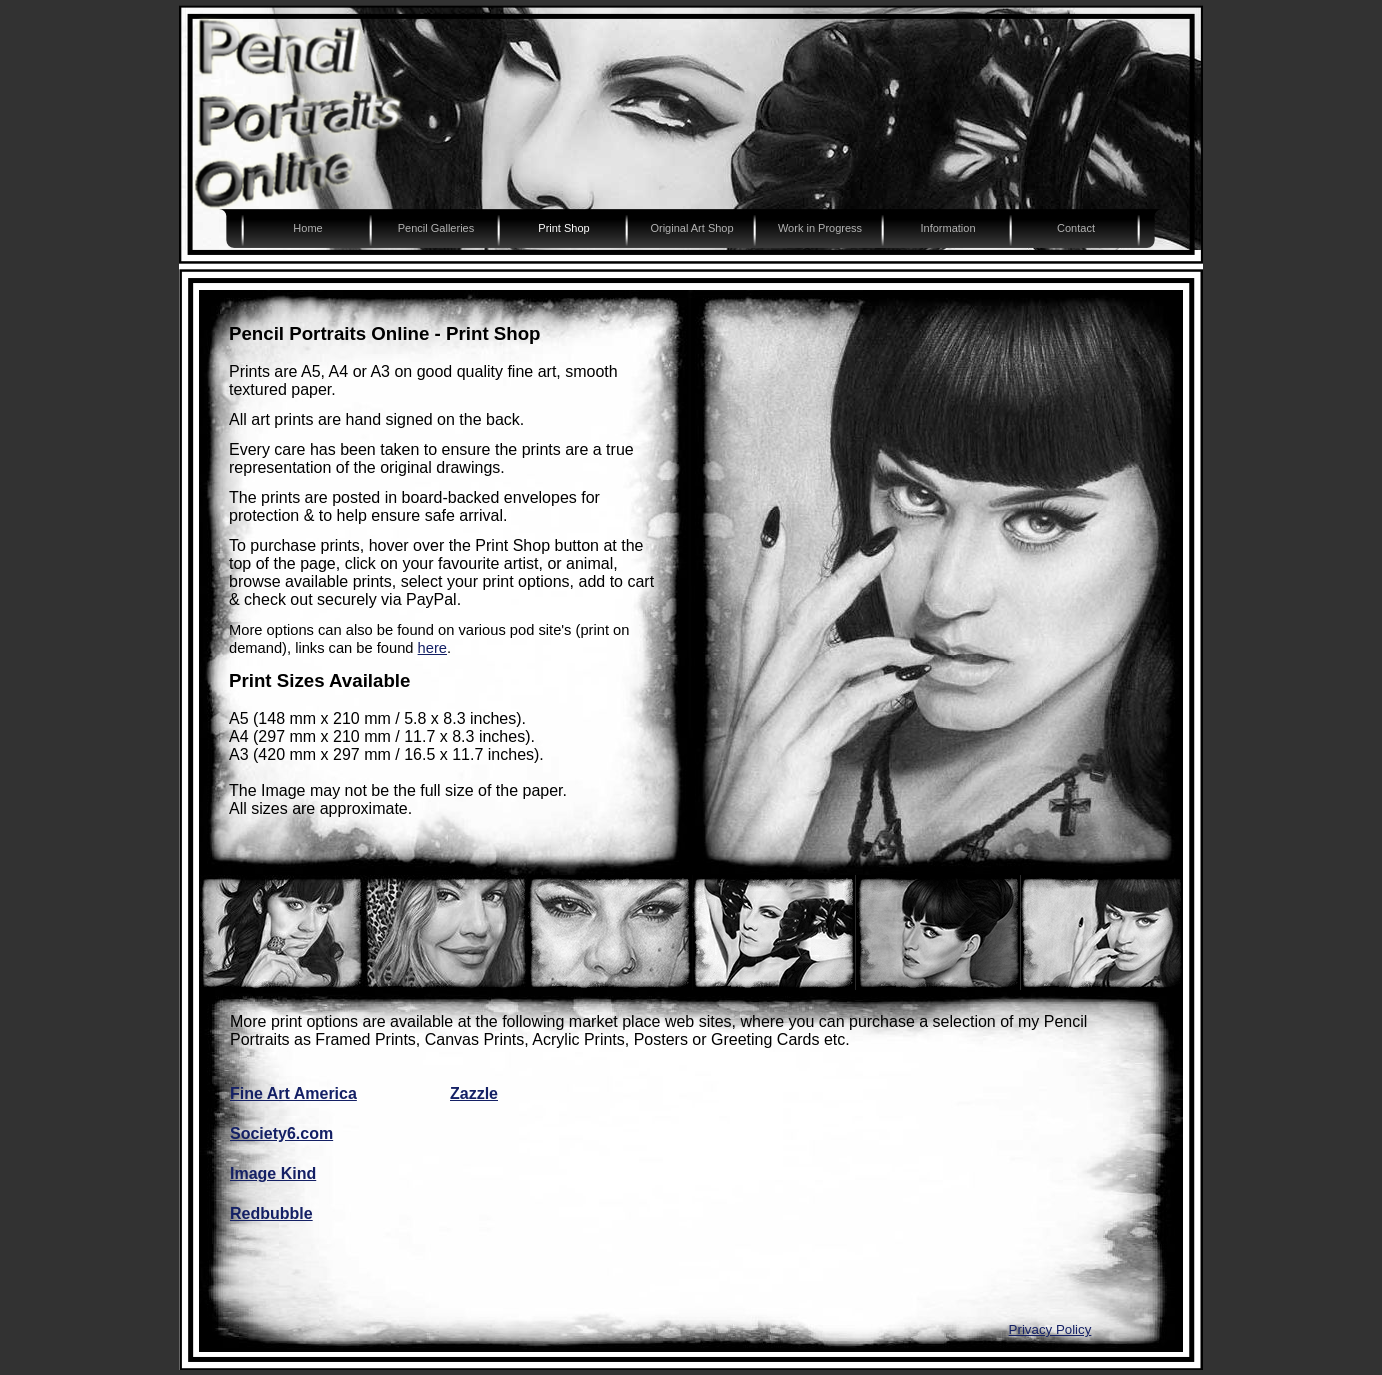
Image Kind (273, 1173)
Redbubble (271, 1213)
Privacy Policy (1050, 1329)
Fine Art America (293, 1093)
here (432, 648)
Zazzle (474, 1093)
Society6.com (281, 1133)
